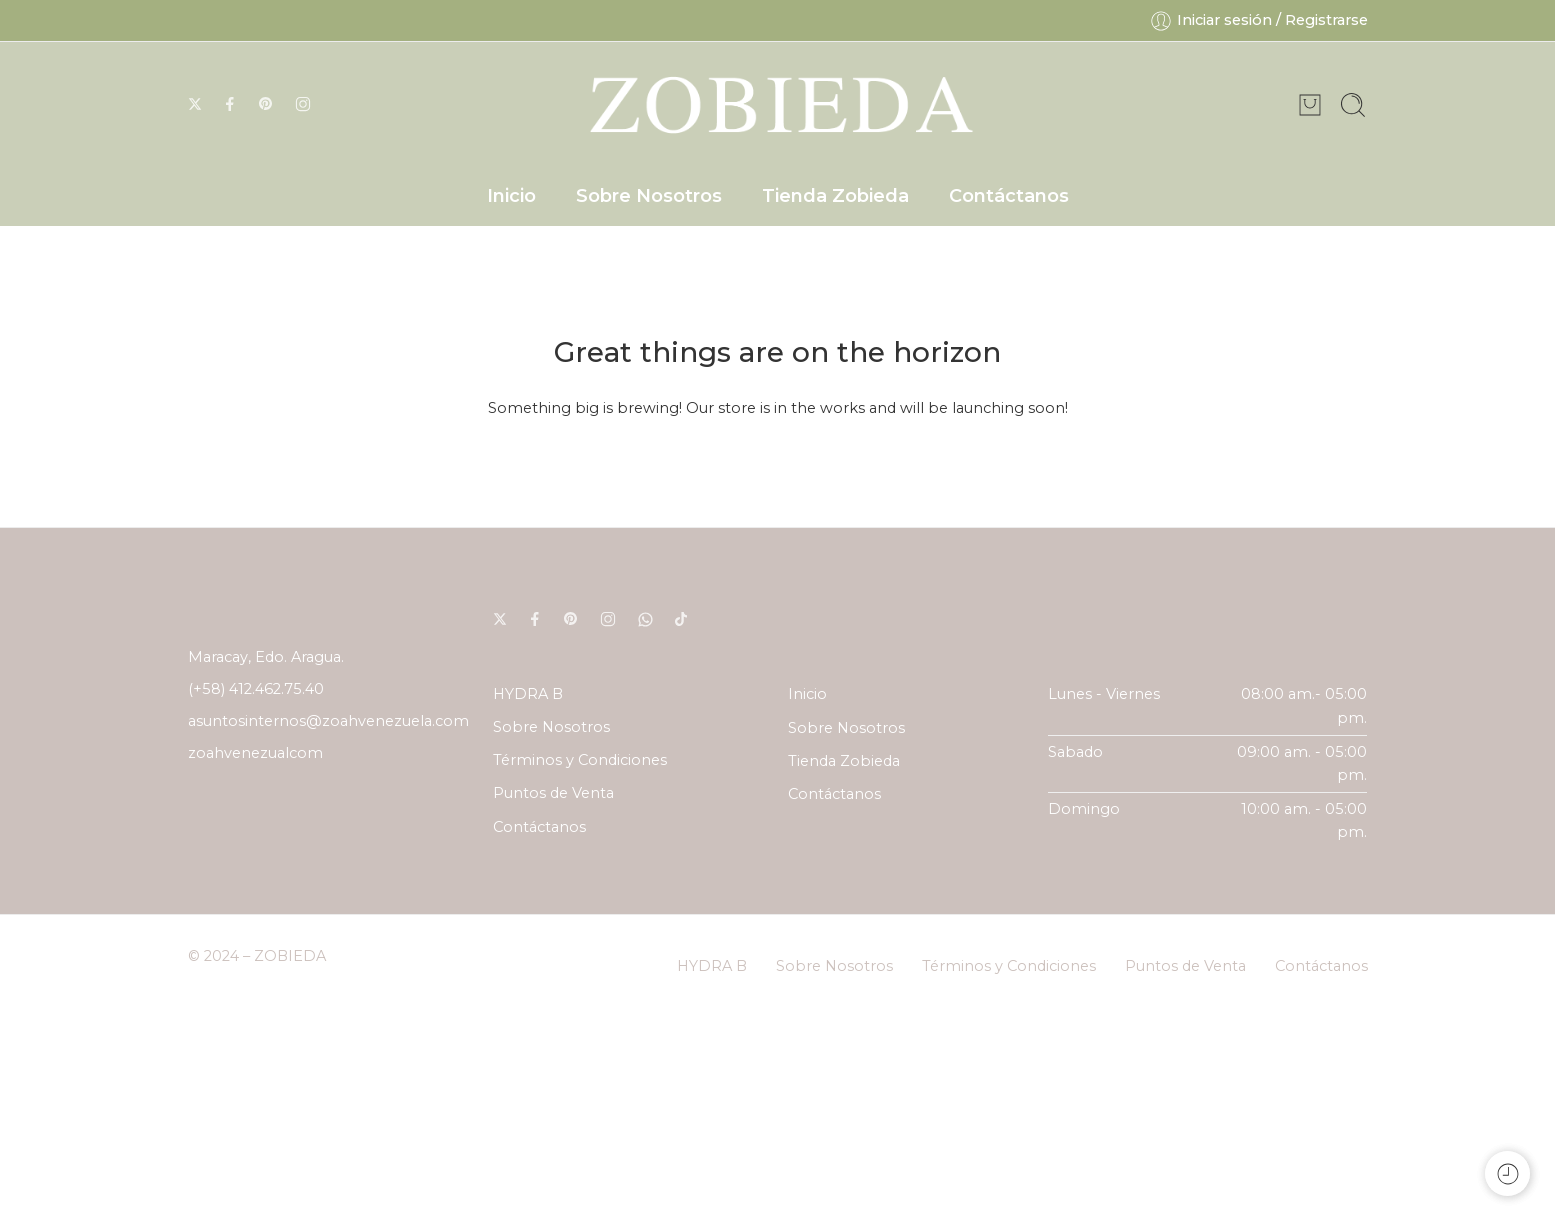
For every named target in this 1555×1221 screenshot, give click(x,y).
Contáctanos (1009, 196)
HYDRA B (528, 694)
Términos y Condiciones (580, 760)
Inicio (511, 196)
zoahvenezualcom (255, 753)
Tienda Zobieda (835, 196)
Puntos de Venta (553, 793)
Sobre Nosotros (649, 196)
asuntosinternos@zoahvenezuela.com (328, 721)
